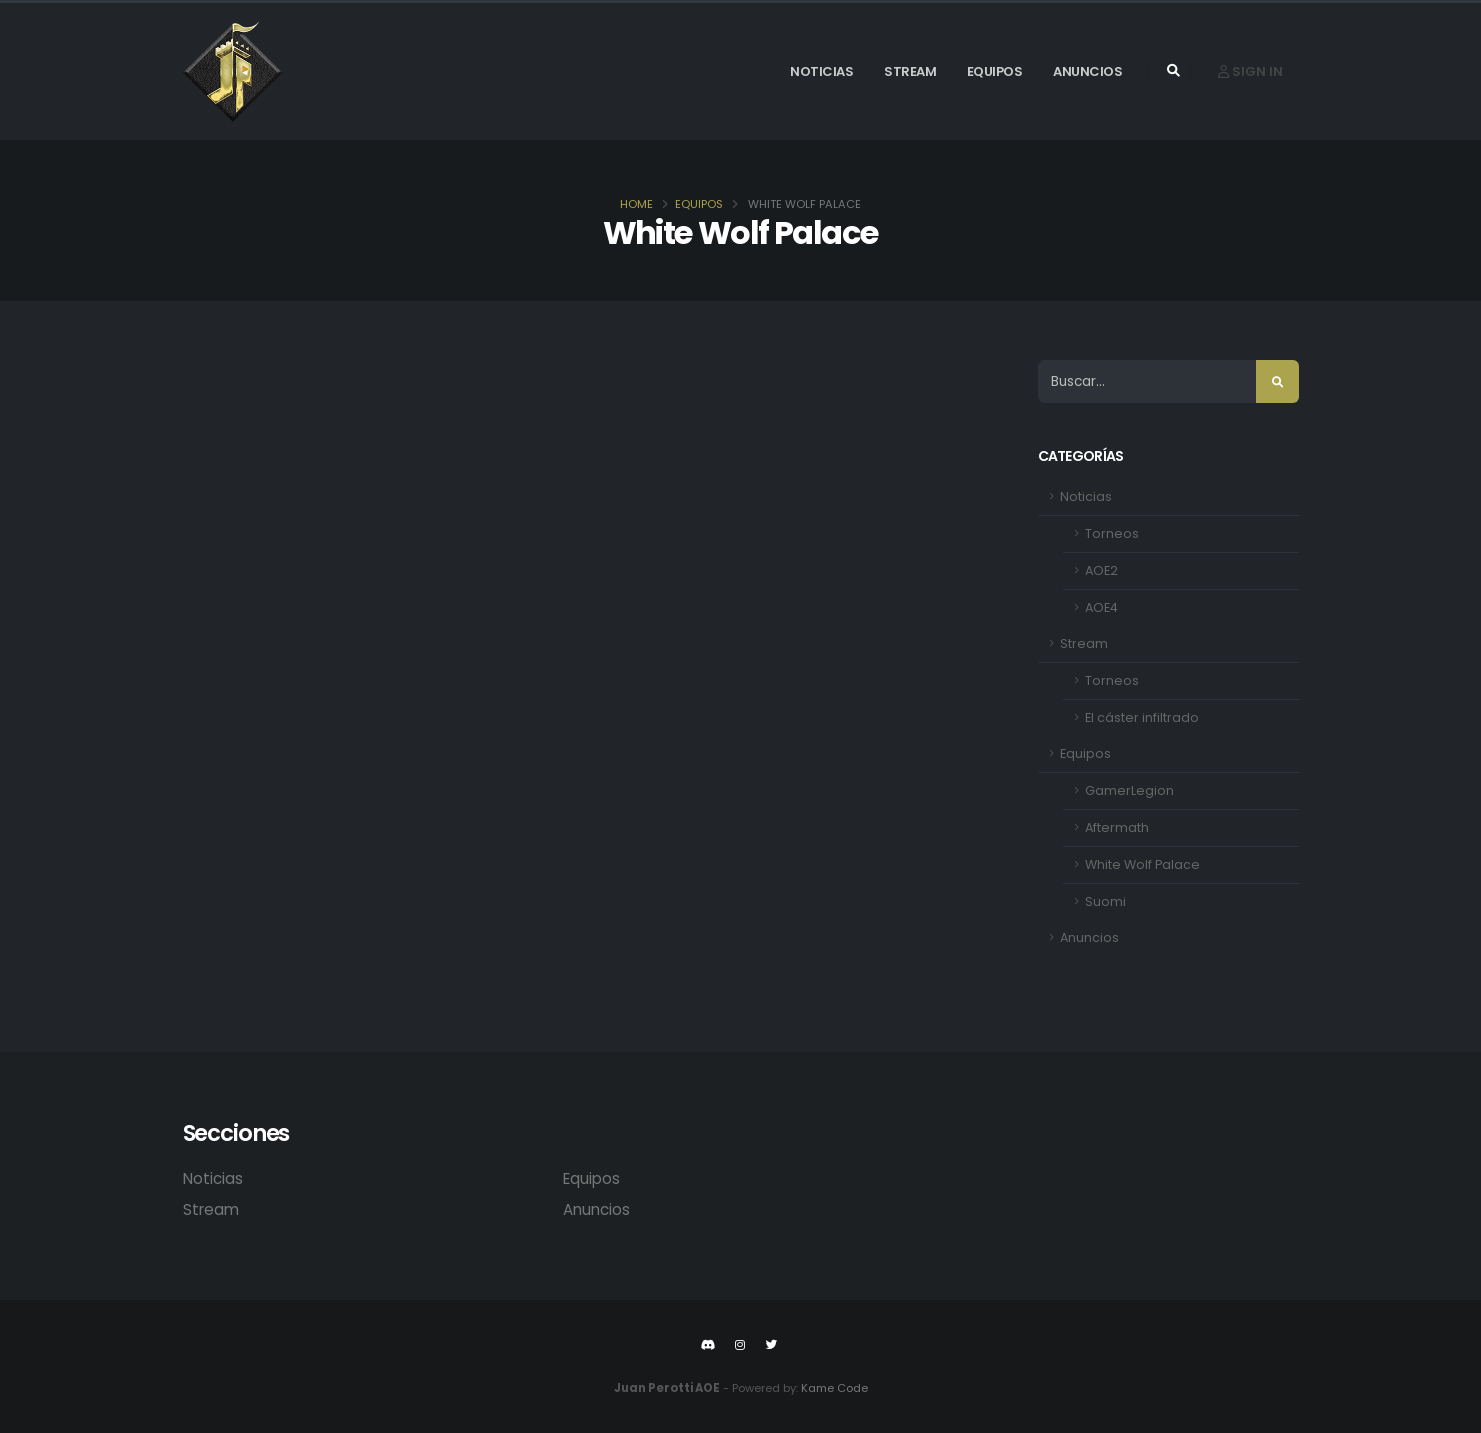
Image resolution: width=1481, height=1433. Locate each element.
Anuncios (1087, 71)
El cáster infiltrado (1142, 717)
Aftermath (1117, 827)
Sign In (1250, 71)
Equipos (995, 71)
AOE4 (1101, 607)
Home (636, 204)
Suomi (1105, 901)
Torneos (1112, 533)
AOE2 (1101, 570)
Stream (910, 71)
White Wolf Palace (1142, 864)
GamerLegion (1129, 790)
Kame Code (834, 1388)
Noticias (821, 71)
